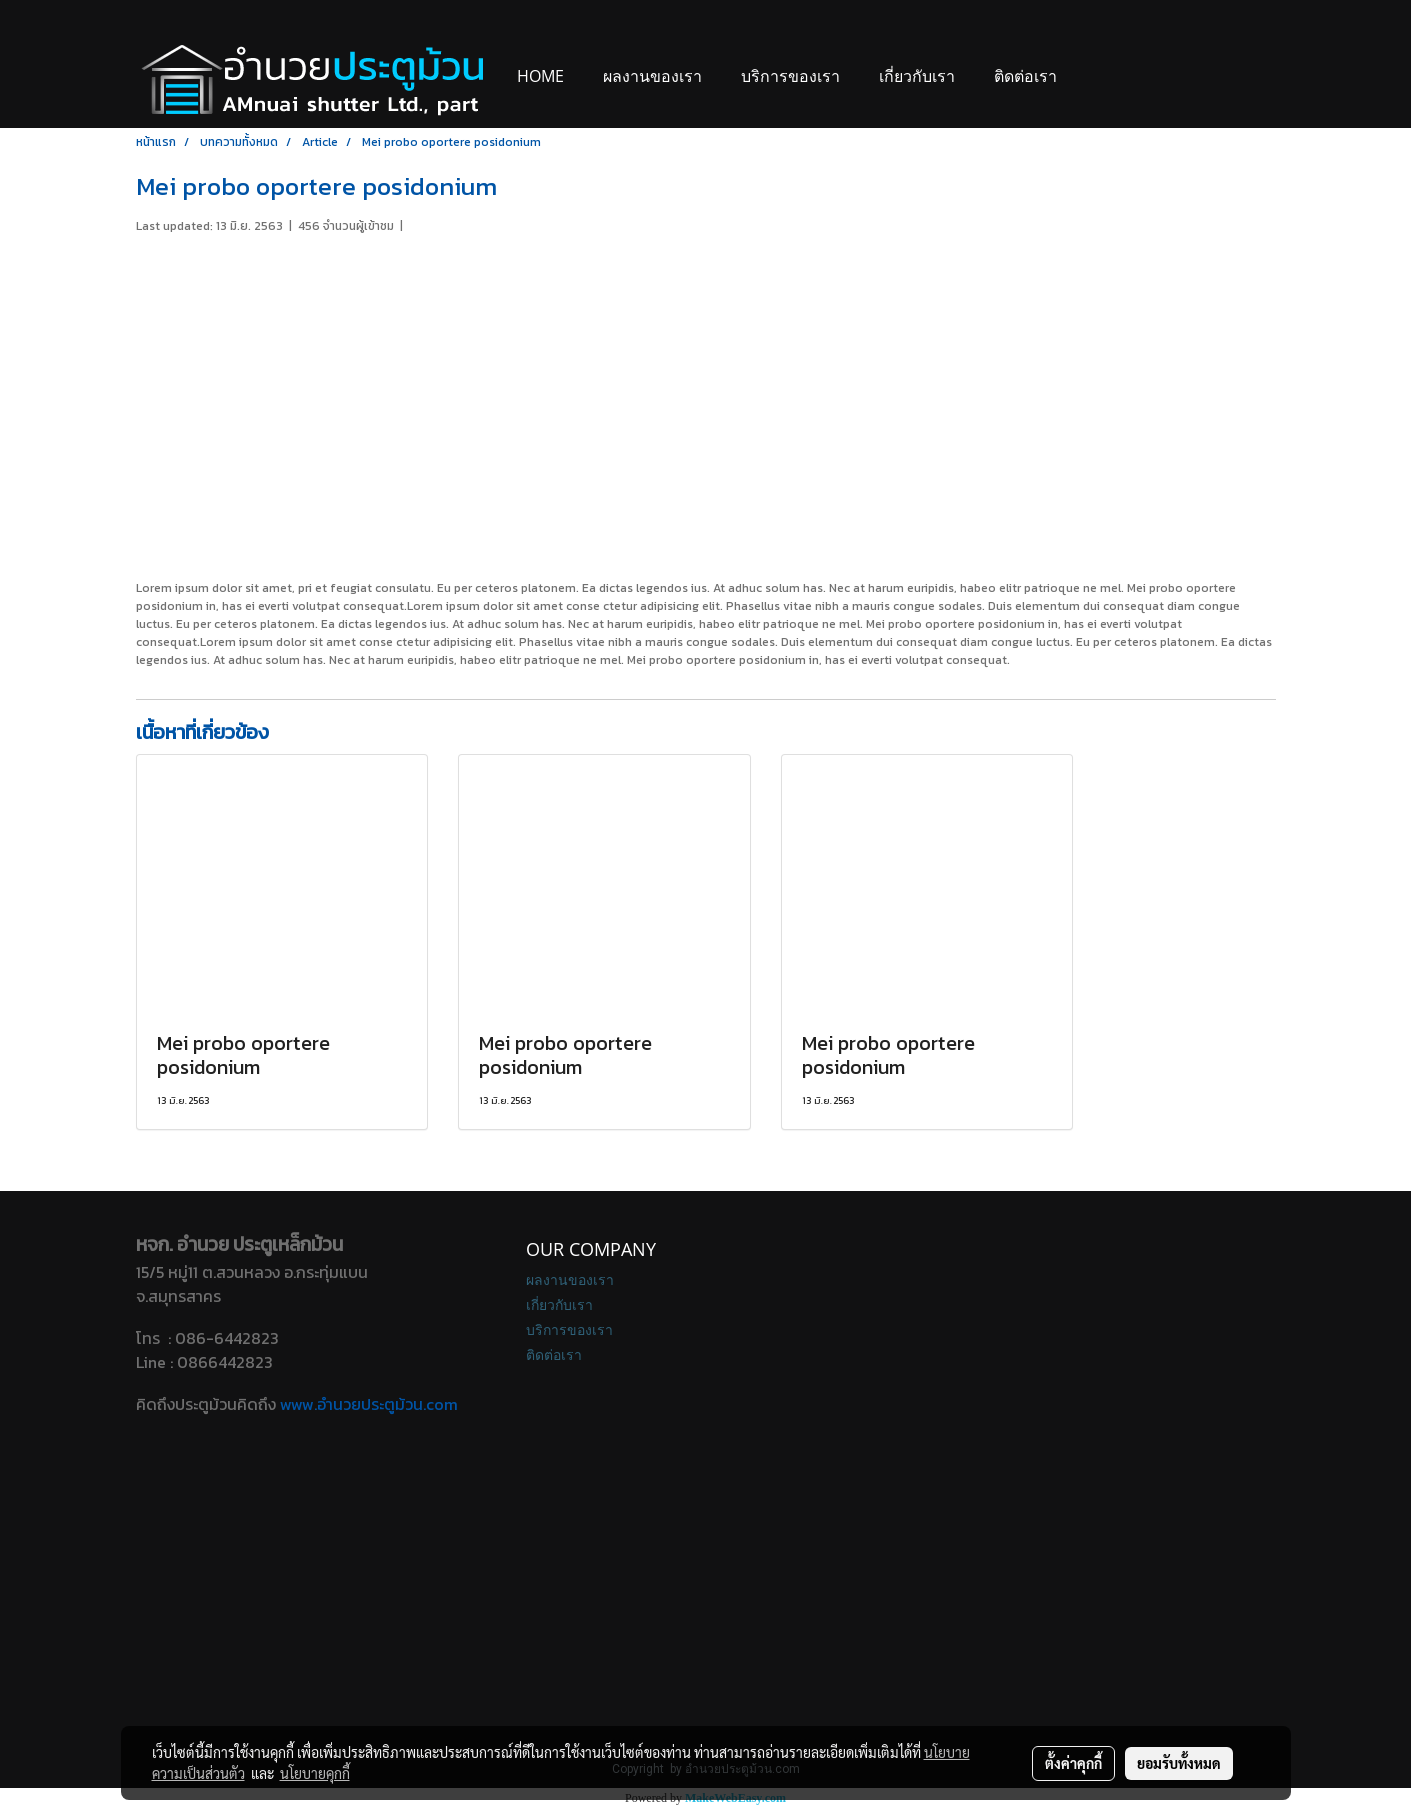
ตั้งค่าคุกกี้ (1073, 1763)
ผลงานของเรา (652, 76)
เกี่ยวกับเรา (917, 76)
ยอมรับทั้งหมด (1179, 1763)
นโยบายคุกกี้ (315, 1773)
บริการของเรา (790, 76)
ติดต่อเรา (1025, 76)
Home (540, 76)
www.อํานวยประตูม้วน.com (369, 1404)
